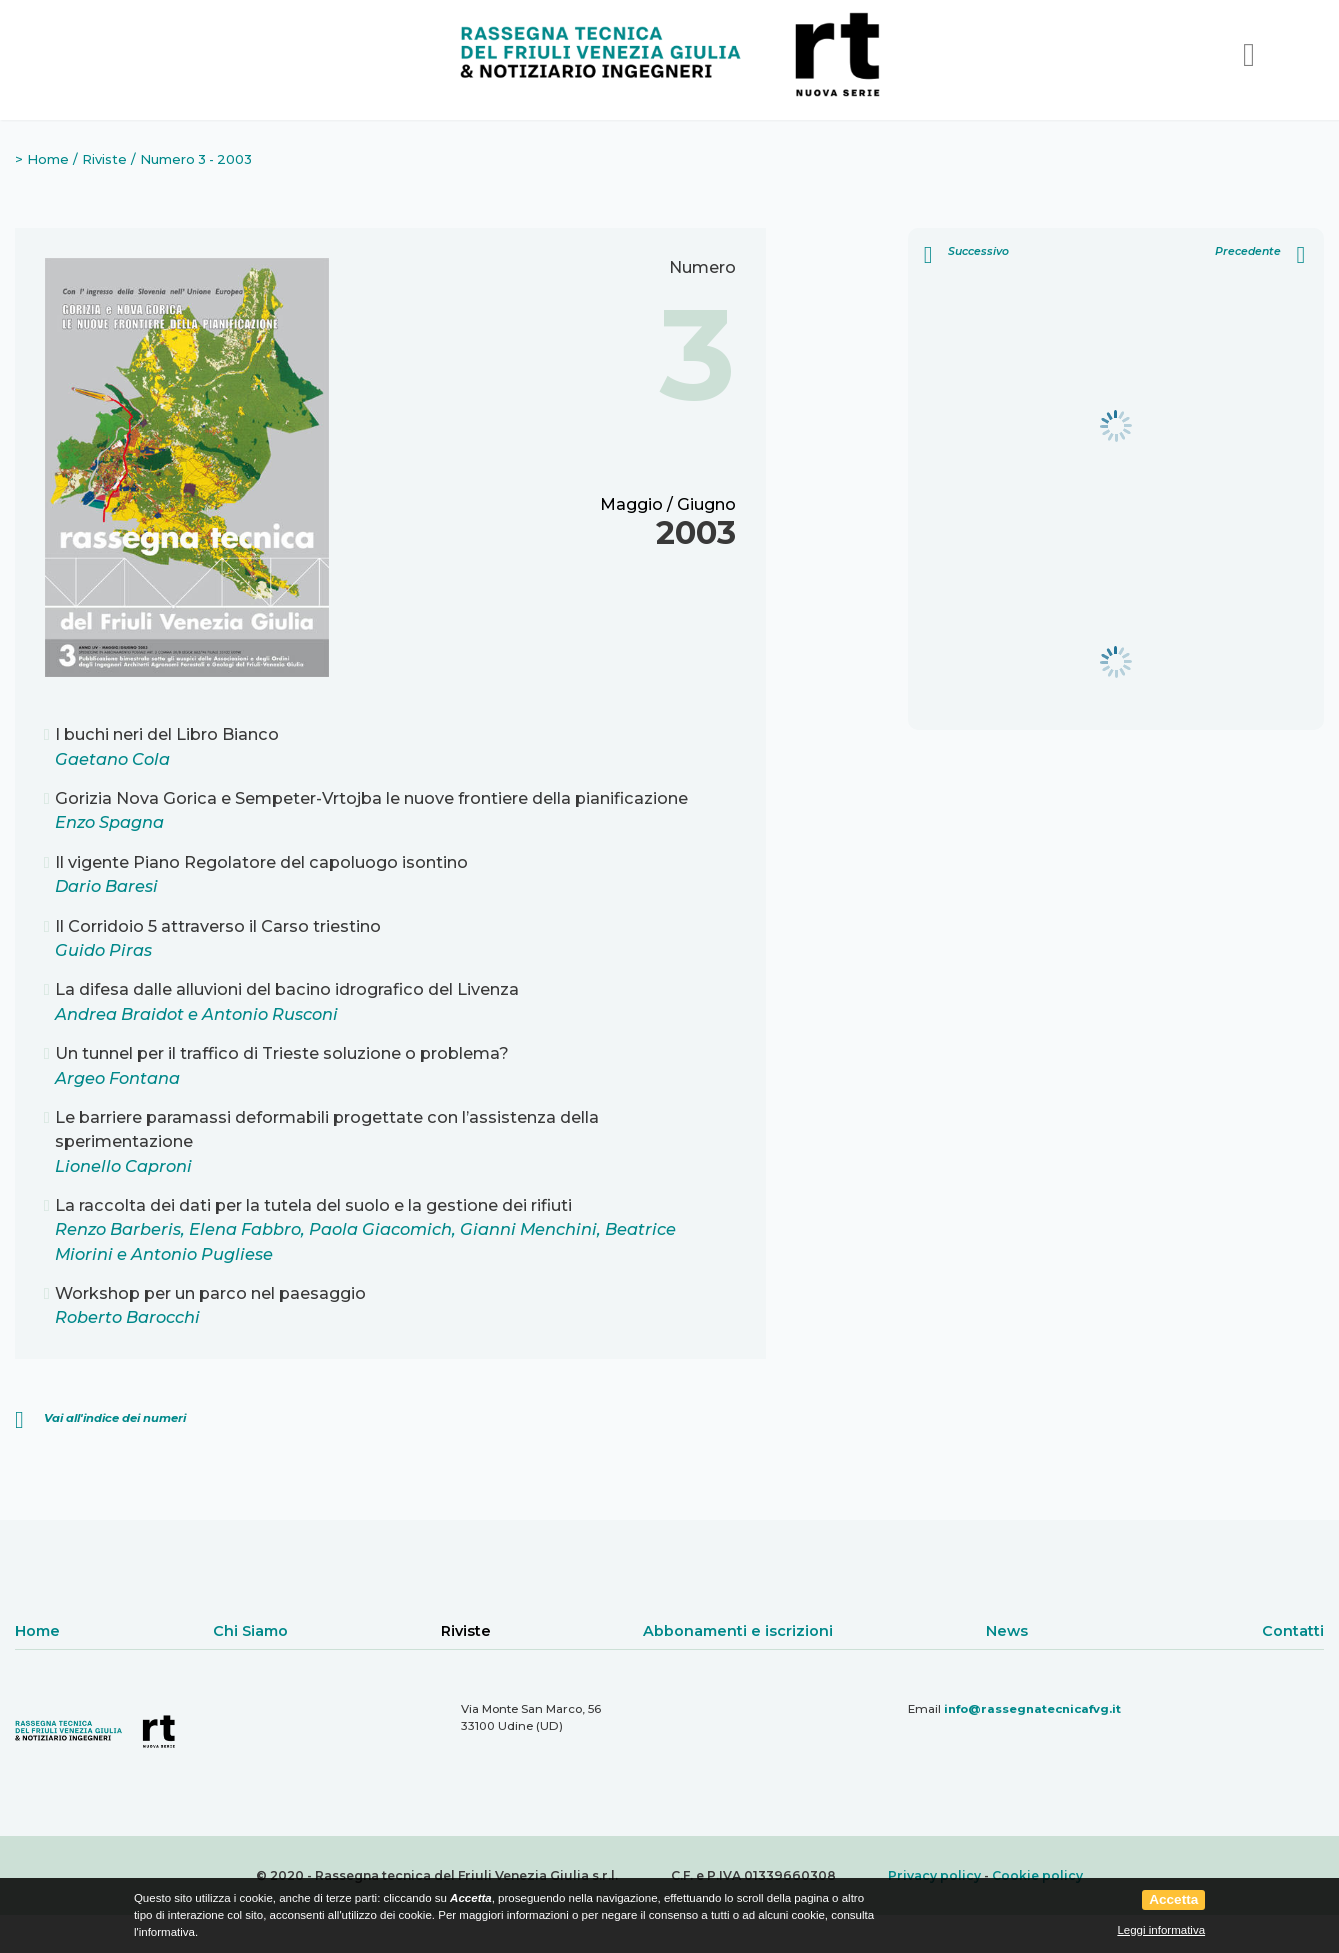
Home (48, 159)
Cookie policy (1037, 1875)
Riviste (104, 159)
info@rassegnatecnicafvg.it (1032, 1709)
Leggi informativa (1161, 1930)
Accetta (1173, 1899)
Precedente (1260, 254)
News (1007, 1631)
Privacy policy (934, 1875)
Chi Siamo (250, 1631)
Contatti (1293, 1631)
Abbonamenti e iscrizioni (738, 1631)
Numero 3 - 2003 (196, 159)
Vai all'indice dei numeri (115, 1418)
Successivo (966, 254)
